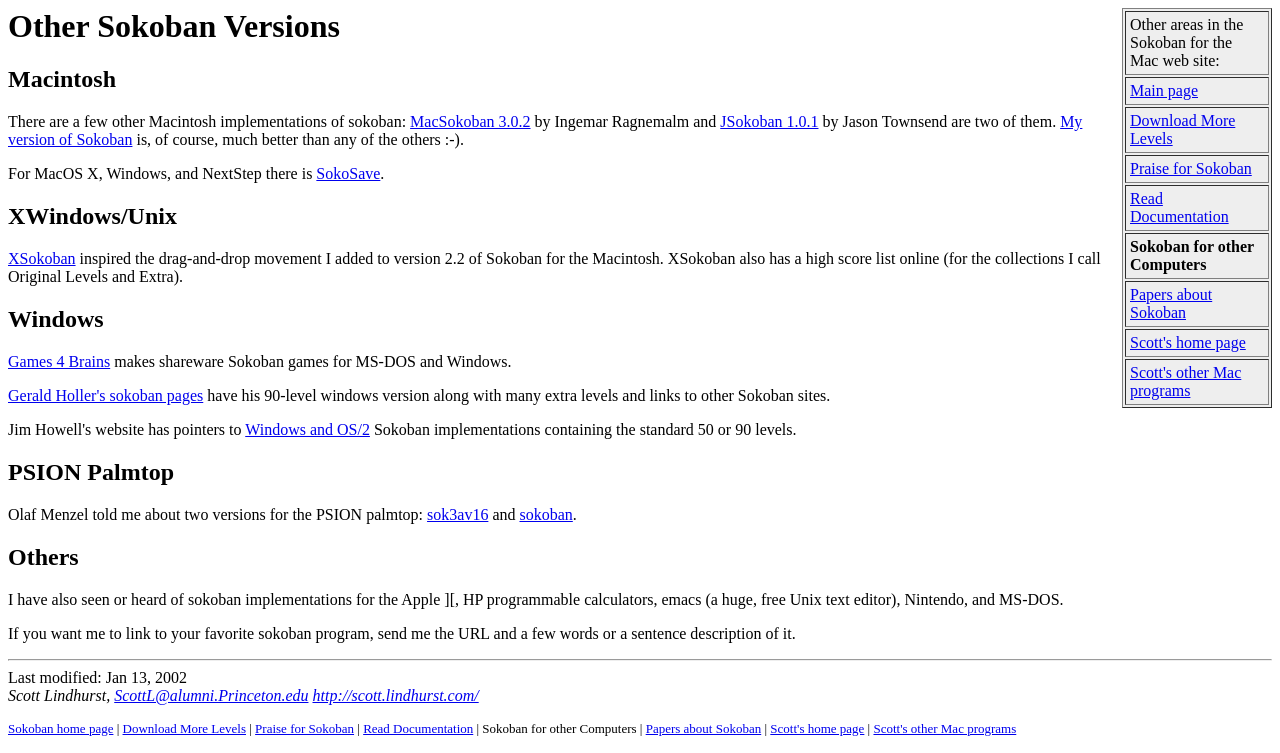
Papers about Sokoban (1171, 303)
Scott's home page (1188, 342)
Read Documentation (1179, 207)
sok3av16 (457, 514)
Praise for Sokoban (1191, 168)
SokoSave (348, 173)
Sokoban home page (60, 728)
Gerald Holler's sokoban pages (105, 395)
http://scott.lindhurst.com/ (395, 695)
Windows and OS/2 (307, 429)
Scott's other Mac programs (1185, 381)
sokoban (545, 514)
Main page (1164, 90)
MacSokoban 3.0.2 (470, 121)
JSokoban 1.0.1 (769, 121)
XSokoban (42, 258)
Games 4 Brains (59, 361)
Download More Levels (184, 728)
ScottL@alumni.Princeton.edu (211, 695)
